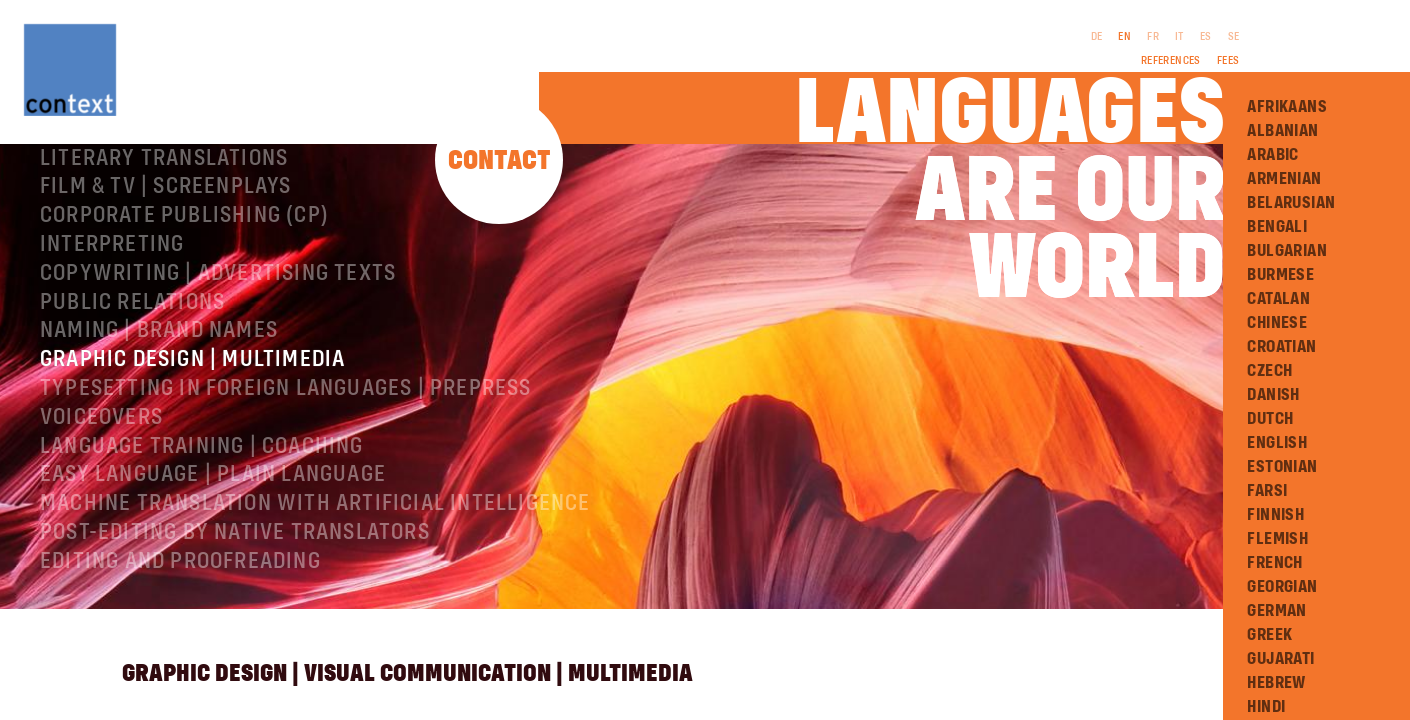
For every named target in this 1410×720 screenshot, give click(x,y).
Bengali (1277, 227)
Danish (1273, 395)
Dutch (1270, 419)
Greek (1269, 635)
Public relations (132, 375)
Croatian (1281, 347)
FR (1153, 37)
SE (1234, 37)
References (1171, 61)
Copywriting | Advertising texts (218, 346)
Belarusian (1291, 203)
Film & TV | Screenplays (166, 259)
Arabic (1272, 155)
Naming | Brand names (159, 403)
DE (1097, 37)
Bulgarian (1287, 251)
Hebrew (1276, 683)
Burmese (1280, 275)
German (1276, 611)
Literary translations (164, 231)
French (1274, 563)
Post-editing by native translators (235, 605)
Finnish (1275, 515)
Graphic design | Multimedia (192, 432)
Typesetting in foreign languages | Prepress (286, 461)
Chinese (1277, 323)
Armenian (1284, 179)
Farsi (1267, 491)
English (1277, 443)
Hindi (1266, 707)
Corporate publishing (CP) (184, 288)
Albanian (1282, 131)
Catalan (1278, 299)
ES (1206, 37)
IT (1179, 37)
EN (1124, 37)
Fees (1228, 61)
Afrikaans (1287, 107)
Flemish (1277, 539)
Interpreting (112, 317)
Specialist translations (173, 202)
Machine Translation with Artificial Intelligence (315, 576)
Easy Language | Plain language (213, 547)
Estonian (1282, 467)
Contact (499, 161)
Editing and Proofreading (180, 634)
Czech (1269, 371)
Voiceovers (101, 490)
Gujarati (1280, 659)
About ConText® (126, 173)
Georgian (1282, 587)
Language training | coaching (202, 519)
